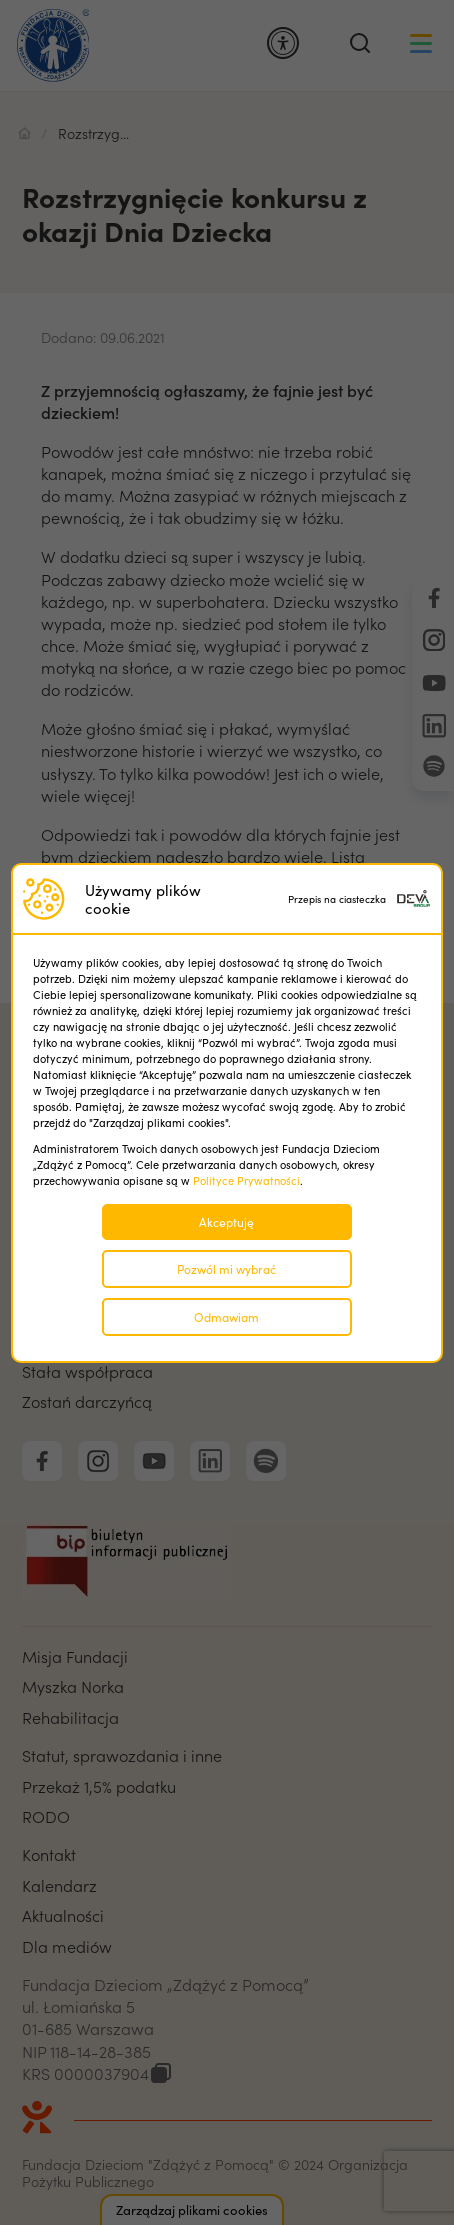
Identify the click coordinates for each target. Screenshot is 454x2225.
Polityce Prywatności (246, 1180)
